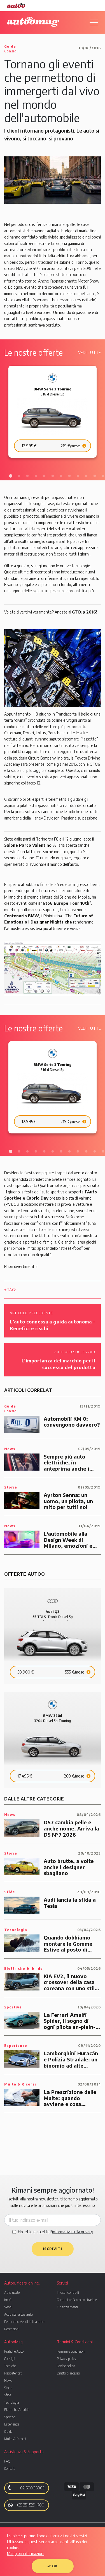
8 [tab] (69, 476)
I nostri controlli (68, 2292)
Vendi (8, 2307)
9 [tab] (78, 476)
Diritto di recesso (68, 2373)
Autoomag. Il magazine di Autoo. (33, 22)
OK (52, 2566)
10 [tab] (86, 476)
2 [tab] (19, 476)
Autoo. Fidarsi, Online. (16, 5)
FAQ (7, 2461)
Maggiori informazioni (25, 2553)
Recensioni (11, 2329)
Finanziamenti (67, 2307)
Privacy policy (66, 2359)
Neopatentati (13, 2373)
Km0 (7, 2300)
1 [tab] (10, 476)
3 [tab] (27, 476)
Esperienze (11, 2424)
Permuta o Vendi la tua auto (24, 2322)
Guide (8, 2431)
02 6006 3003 (25, 2488)
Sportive (9, 2417)
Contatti (9, 2468)
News (8, 2380)
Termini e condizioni (71, 2351)
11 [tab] (94, 476)
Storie (8, 2388)
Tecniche (10, 2366)
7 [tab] (61, 476)
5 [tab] (44, 476)
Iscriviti (52, 2249)
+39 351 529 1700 (26, 2504)
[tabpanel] (52, 411)
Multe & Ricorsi (15, 2439)
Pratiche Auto (14, 2351)
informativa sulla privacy (72, 2231)
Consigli (9, 2359)
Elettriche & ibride (16, 2410)
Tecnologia (11, 2402)
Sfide (7, 2395)
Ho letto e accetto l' (55, 2231)
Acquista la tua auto (18, 2314)
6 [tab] (52, 476)
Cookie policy (66, 2366)
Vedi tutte (89, 352)
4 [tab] (36, 476)
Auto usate (12, 2292)
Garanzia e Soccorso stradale (77, 2300)
